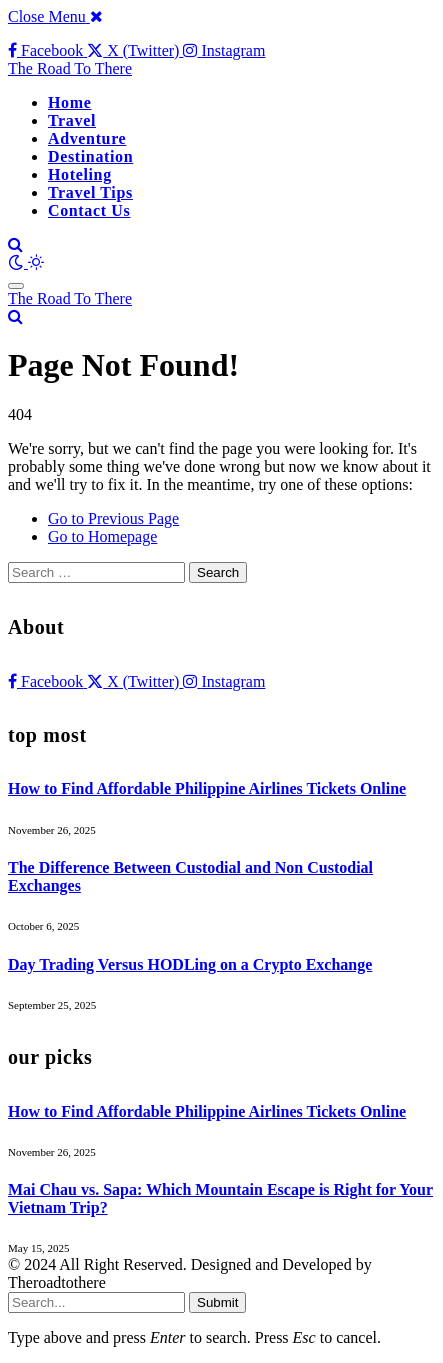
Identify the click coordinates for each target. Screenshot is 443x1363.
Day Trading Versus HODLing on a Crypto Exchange (190, 964)
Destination (90, 156)
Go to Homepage (102, 536)
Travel (72, 120)
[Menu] (16, 286)
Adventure (87, 138)
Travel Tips (90, 192)
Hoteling (80, 174)
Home (69, 102)
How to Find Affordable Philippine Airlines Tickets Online (207, 788)
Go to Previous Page (113, 518)
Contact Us (89, 210)
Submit (217, 1302)
